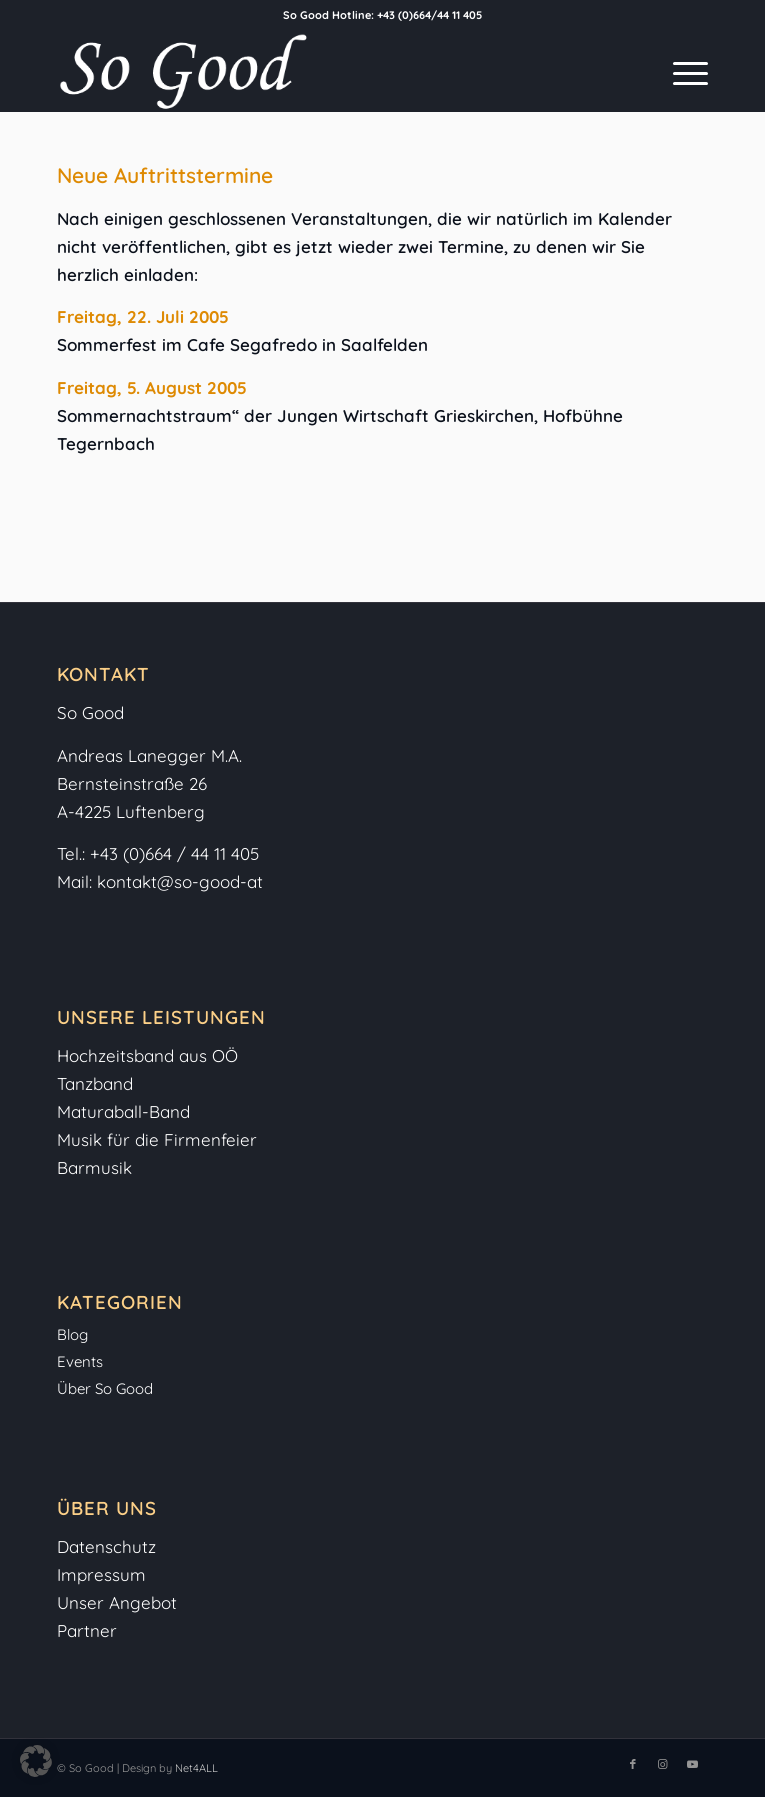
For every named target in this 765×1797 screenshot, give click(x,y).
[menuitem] (680, 71)
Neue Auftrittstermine (165, 175)
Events (80, 1361)
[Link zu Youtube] (693, 1764)
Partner (87, 1630)
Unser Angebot (117, 1602)
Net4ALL (195, 1768)
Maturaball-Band (123, 1111)
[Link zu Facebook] (633, 1764)
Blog (72, 1334)
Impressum (104, 1574)
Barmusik (94, 1167)
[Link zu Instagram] (663, 1764)
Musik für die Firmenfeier (157, 1139)
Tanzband (95, 1083)
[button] (36, 1761)
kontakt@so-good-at (180, 881)
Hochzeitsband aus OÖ (147, 1055)
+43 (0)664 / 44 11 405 (174, 853)
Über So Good (105, 1388)
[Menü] (680, 71)
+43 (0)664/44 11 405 (429, 15)
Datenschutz (106, 1546)
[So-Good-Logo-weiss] (317, 71)
